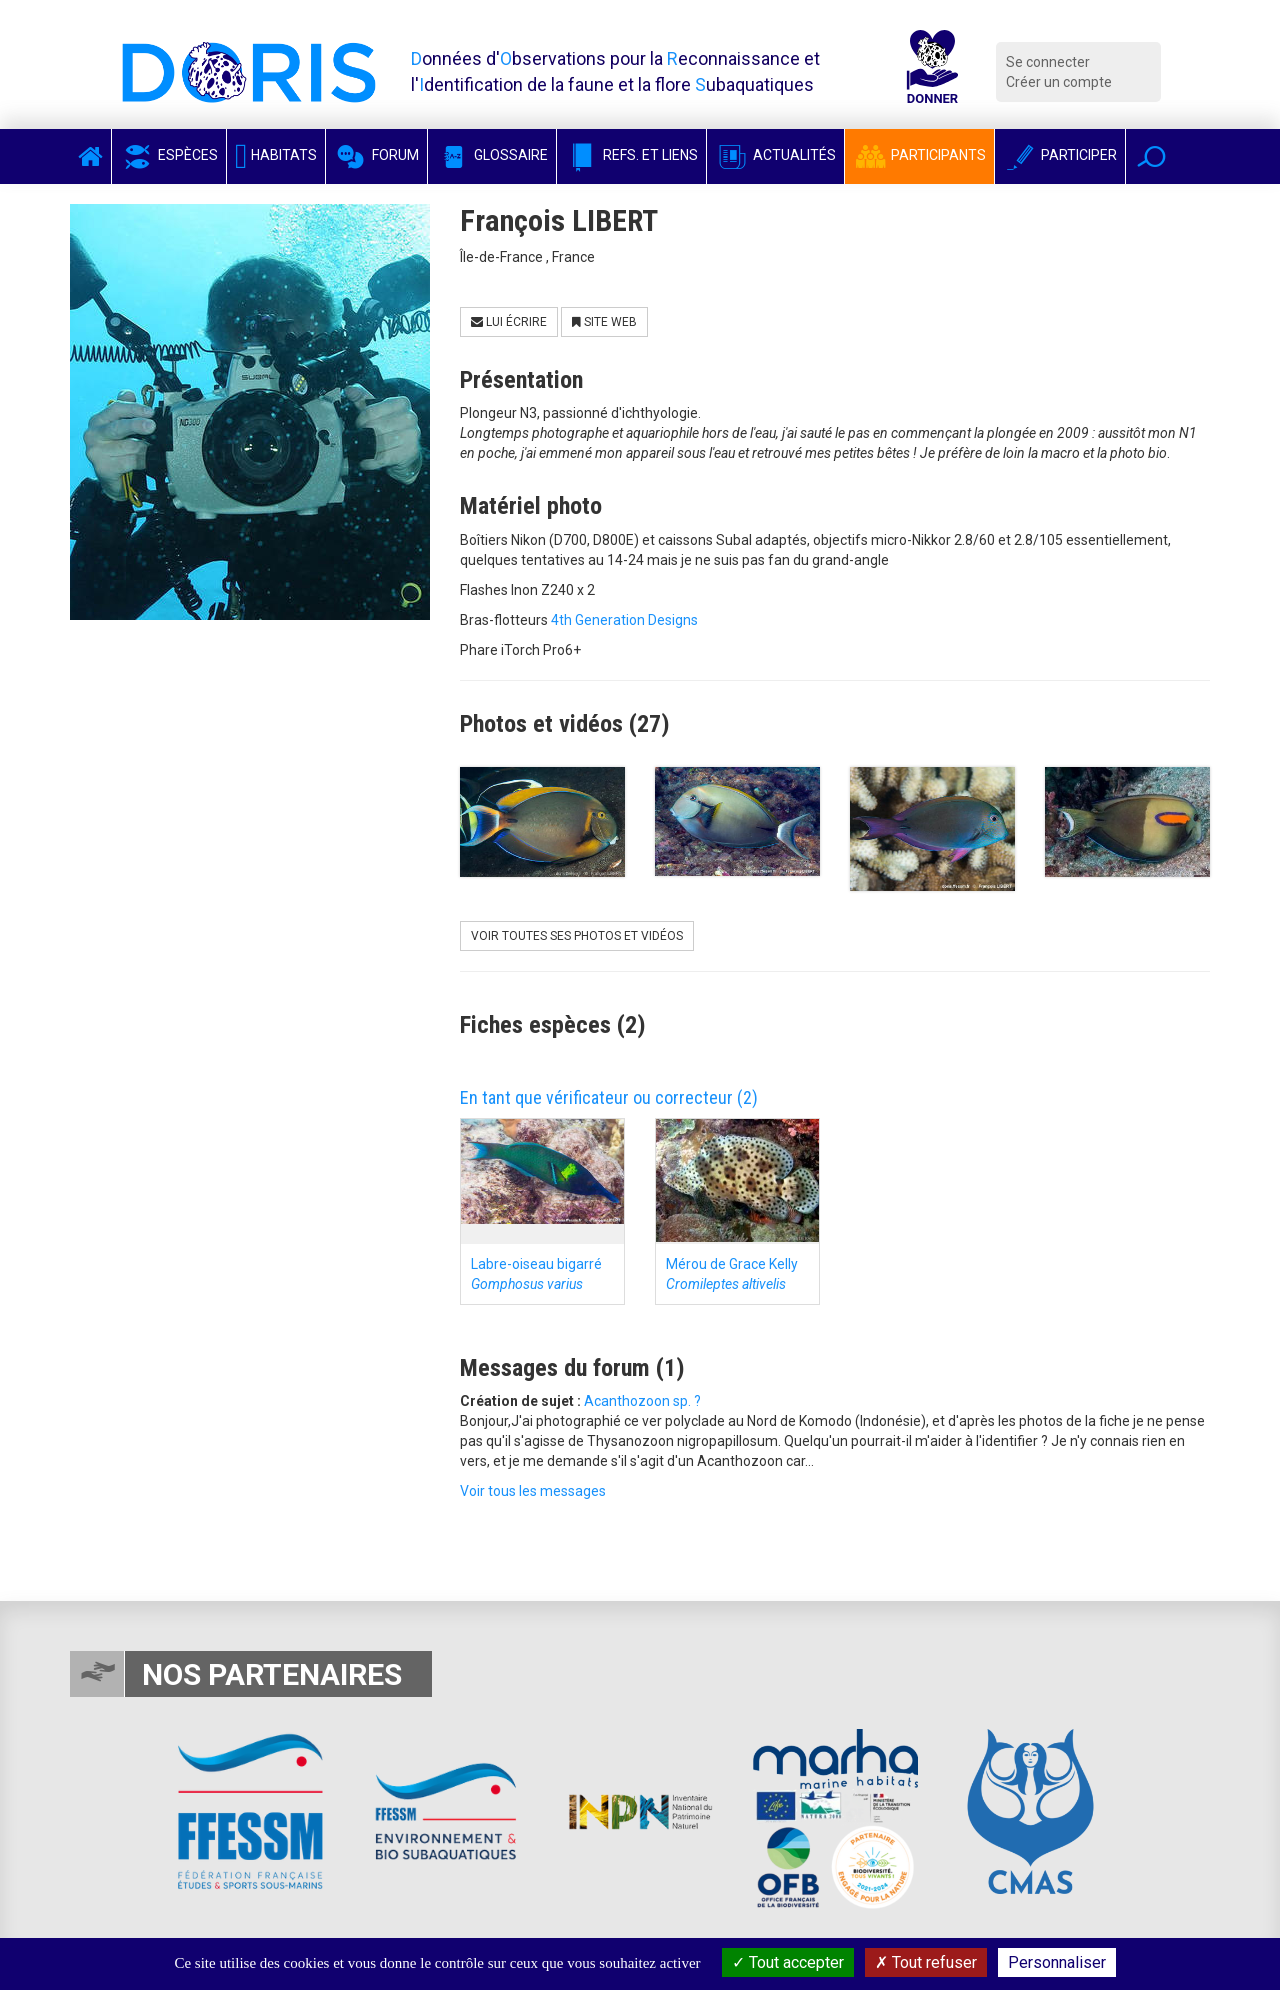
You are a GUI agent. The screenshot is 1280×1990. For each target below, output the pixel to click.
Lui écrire (509, 322)
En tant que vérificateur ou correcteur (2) (609, 1097)
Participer (1060, 155)
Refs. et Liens (631, 155)
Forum (376, 155)
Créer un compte (1059, 82)
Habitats (276, 155)
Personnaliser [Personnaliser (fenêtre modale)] (1057, 1962)
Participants (919, 155)
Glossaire (492, 155)
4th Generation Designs (624, 620)
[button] (1151, 156)
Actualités (775, 155)
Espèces (169, 155)
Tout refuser (926, 1962)
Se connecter (1048, 62)
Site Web (604, 322)
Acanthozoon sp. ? (642, 1401)
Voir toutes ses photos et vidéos (577, 936)
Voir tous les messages (533, 1491)
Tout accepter (788, 1962)
